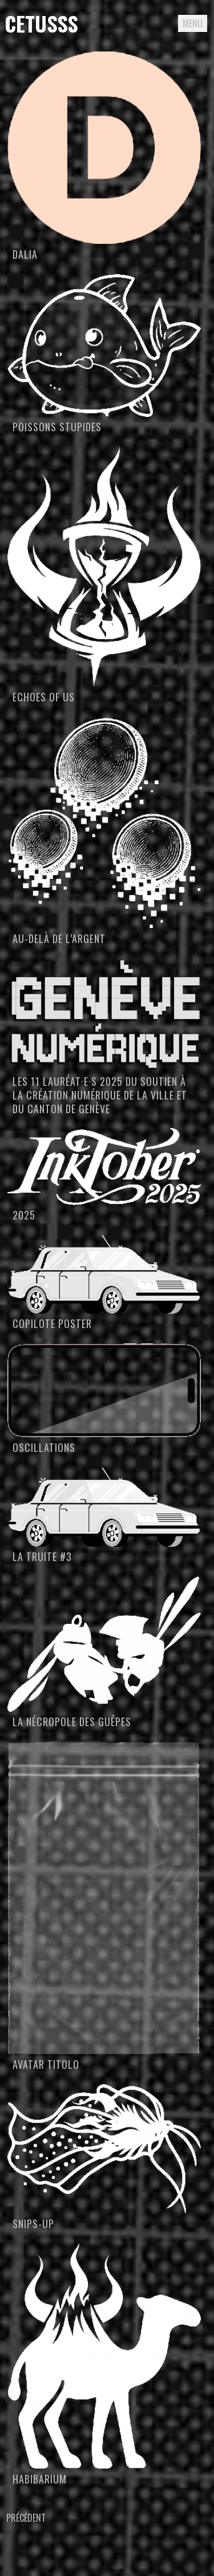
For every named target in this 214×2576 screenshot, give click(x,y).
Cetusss (41, 23)
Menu (193, 23)
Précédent (26, 2518)
